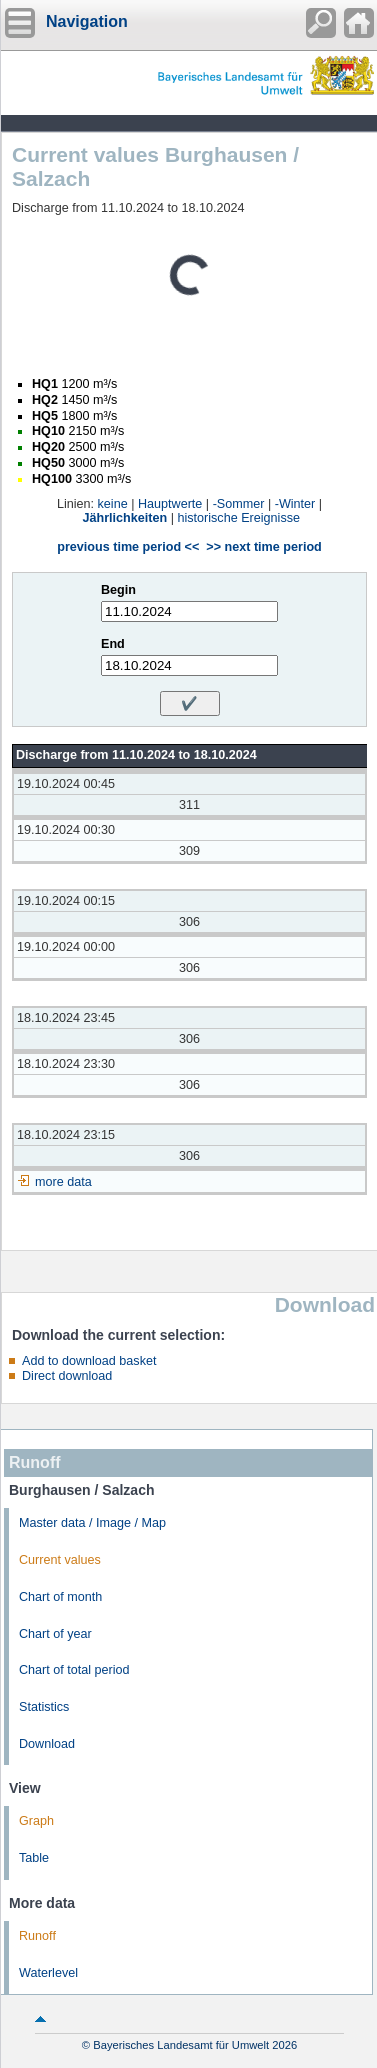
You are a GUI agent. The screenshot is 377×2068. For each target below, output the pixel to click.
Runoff (37, 1936)
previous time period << (128, 547)
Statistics (44, 1707)
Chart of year (55, 1634)
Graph (36, 1821)
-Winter (295, 504)
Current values (60, 1560)
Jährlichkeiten (125, 518)
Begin (118, 590)
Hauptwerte (170, 504)
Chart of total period (74, 1670)
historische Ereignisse (238, 518)
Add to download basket (89, 1361)
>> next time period (263, 547)
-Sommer (239, 504)
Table (34, 1858)
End (113, 644)
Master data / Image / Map (92, 1523)
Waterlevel (48, 1973)
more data (63, 1182)
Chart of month (60, 1597)
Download (47, 1744)
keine (113, 504)
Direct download (67, 1376)
